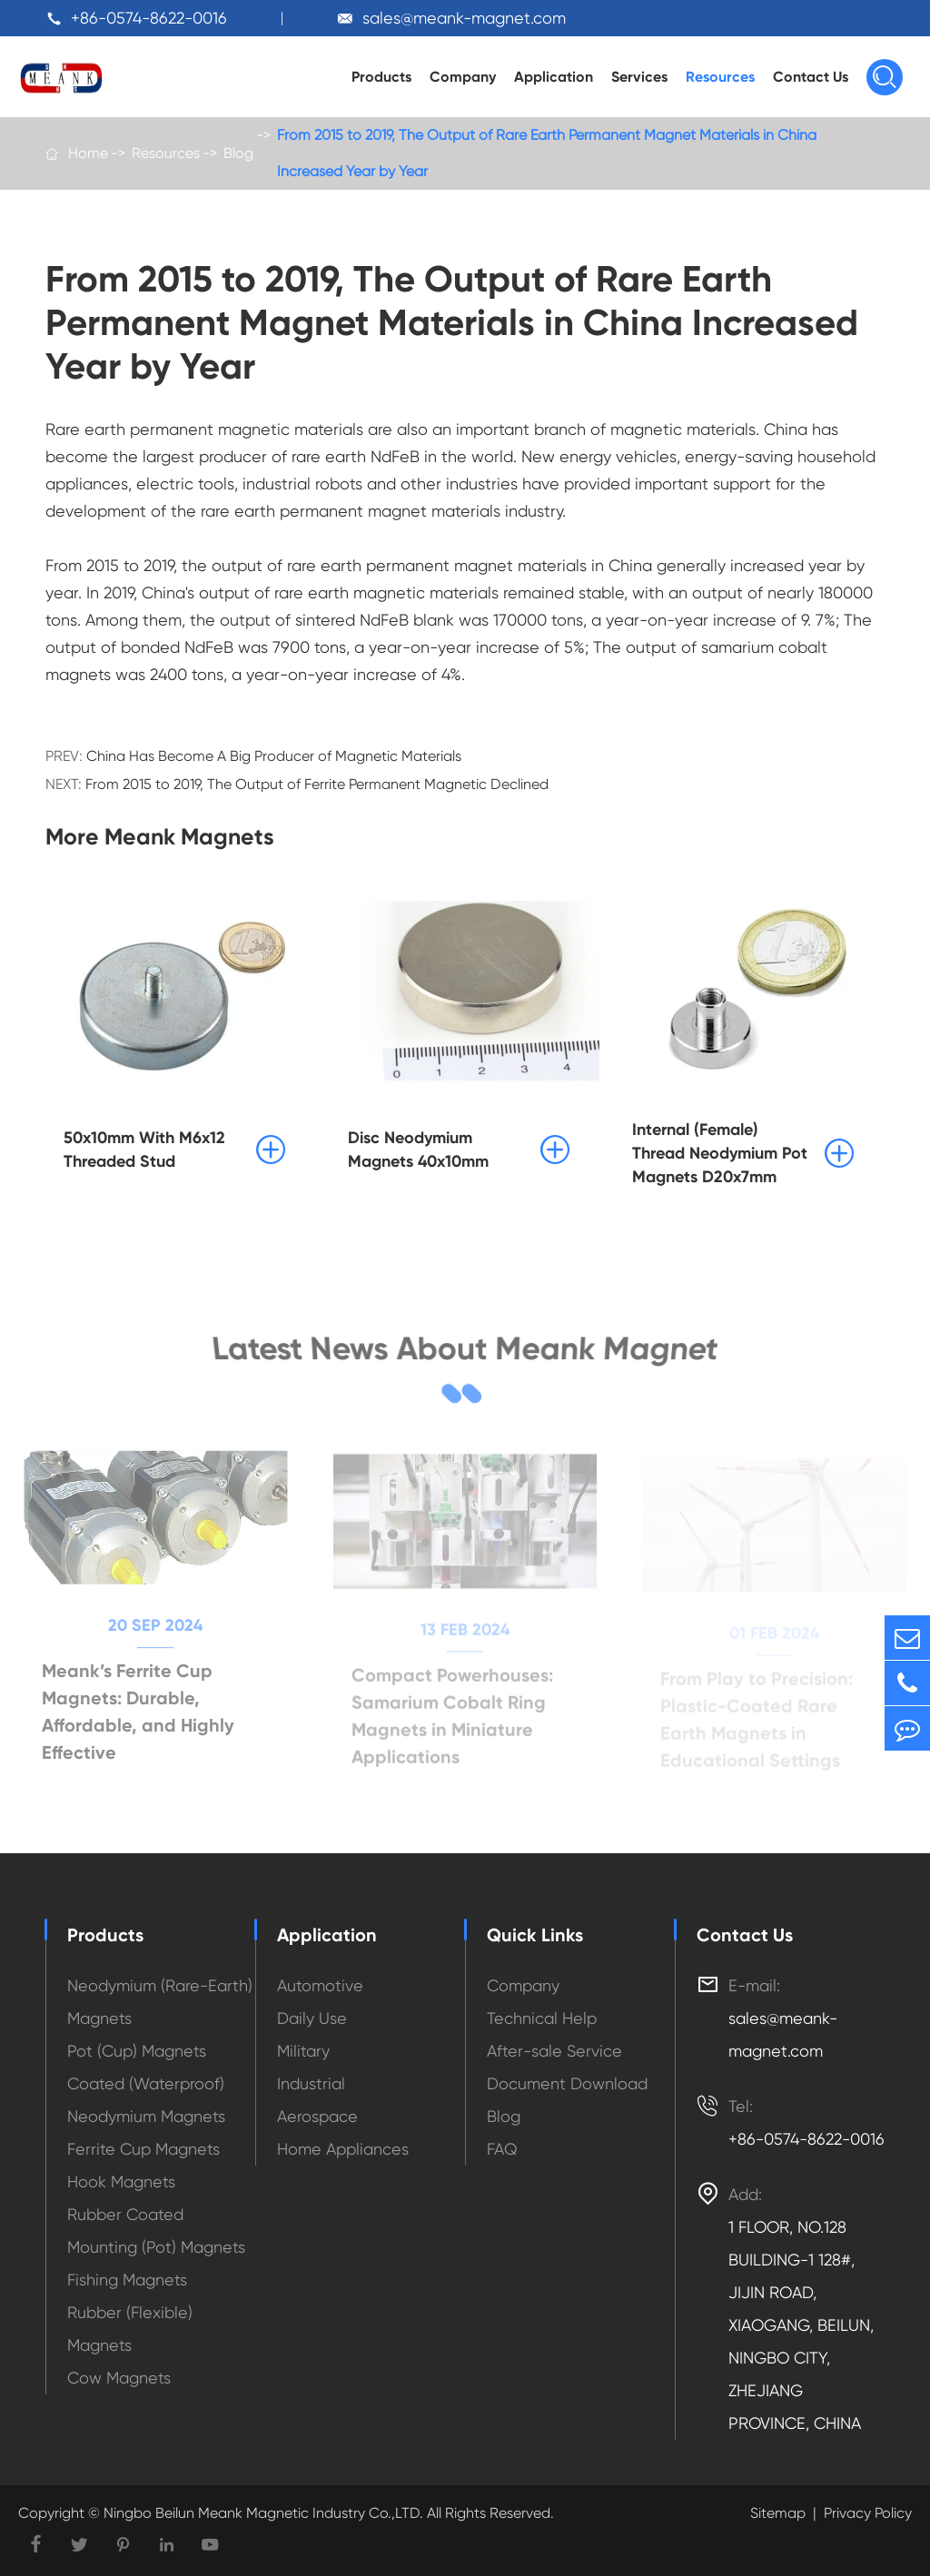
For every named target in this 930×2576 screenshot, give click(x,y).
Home (88, 153)
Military (303, 2050)
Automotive (320, 1985)
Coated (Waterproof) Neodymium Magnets (146, 2100)
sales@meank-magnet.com (464, 17)
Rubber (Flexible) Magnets (130, 2328)
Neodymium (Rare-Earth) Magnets (159, 2002)
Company (463, 76)
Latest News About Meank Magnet (465, 1348)
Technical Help (542, 2018)
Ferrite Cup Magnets (143, 2148)
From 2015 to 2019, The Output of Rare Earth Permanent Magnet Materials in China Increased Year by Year (546, 153)
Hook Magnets (121, 2181)
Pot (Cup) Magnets (136, 2050)
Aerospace (317, 2116)
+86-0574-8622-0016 (149, 17)
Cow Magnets (119, 2377)
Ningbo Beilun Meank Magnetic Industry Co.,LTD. (261, 2513)
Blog (238, 153)
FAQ (502, 2148)
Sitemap (778, 2513)
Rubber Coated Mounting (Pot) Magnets (156, 2230)
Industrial (311, 2083)
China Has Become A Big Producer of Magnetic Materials (273, 756)
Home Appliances (343, 2148)
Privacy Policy (868, 2513)
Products (381, 76)
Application (553, 76)
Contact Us (810, 76)
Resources (720, 76)
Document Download (567, 2083)
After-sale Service (554, 2050)
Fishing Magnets (127, 2279)
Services (639, 76)
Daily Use (312, 2018)
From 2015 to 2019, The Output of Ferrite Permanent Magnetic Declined (317, 784)
